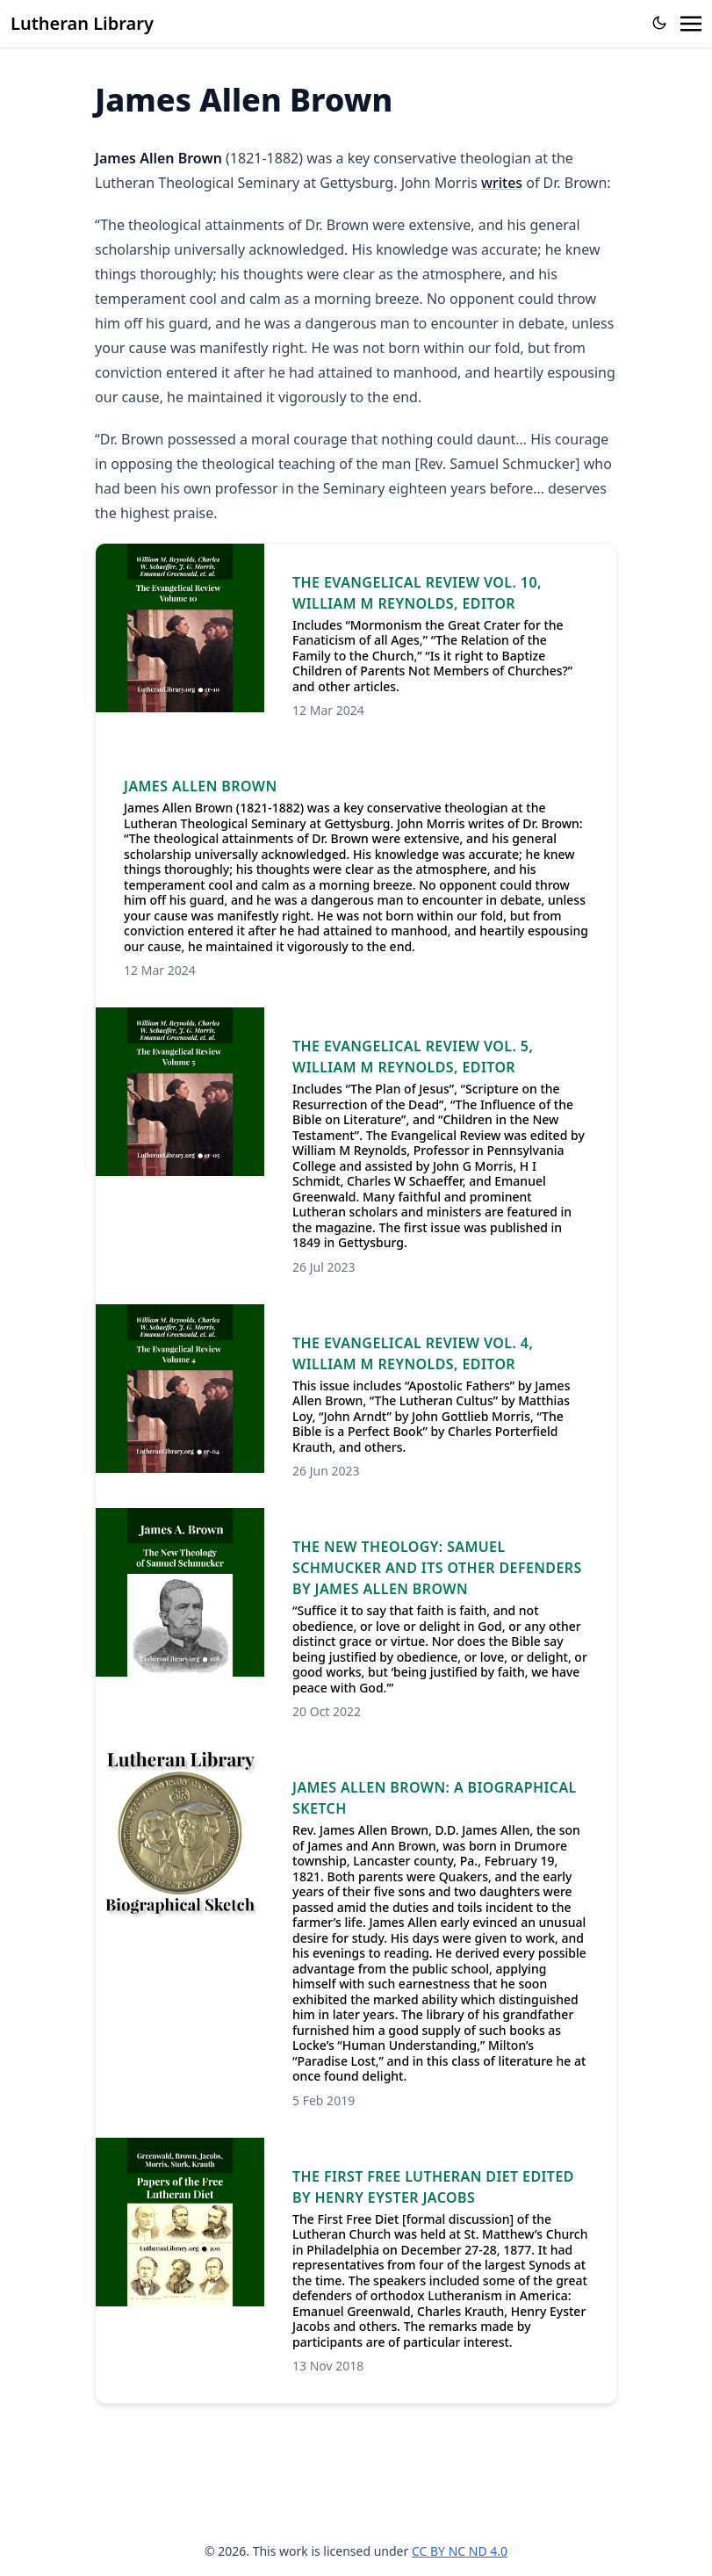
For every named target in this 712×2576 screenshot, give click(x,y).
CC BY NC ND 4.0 (459, 2551)
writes (501, 182)
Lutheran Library (82, 23)
